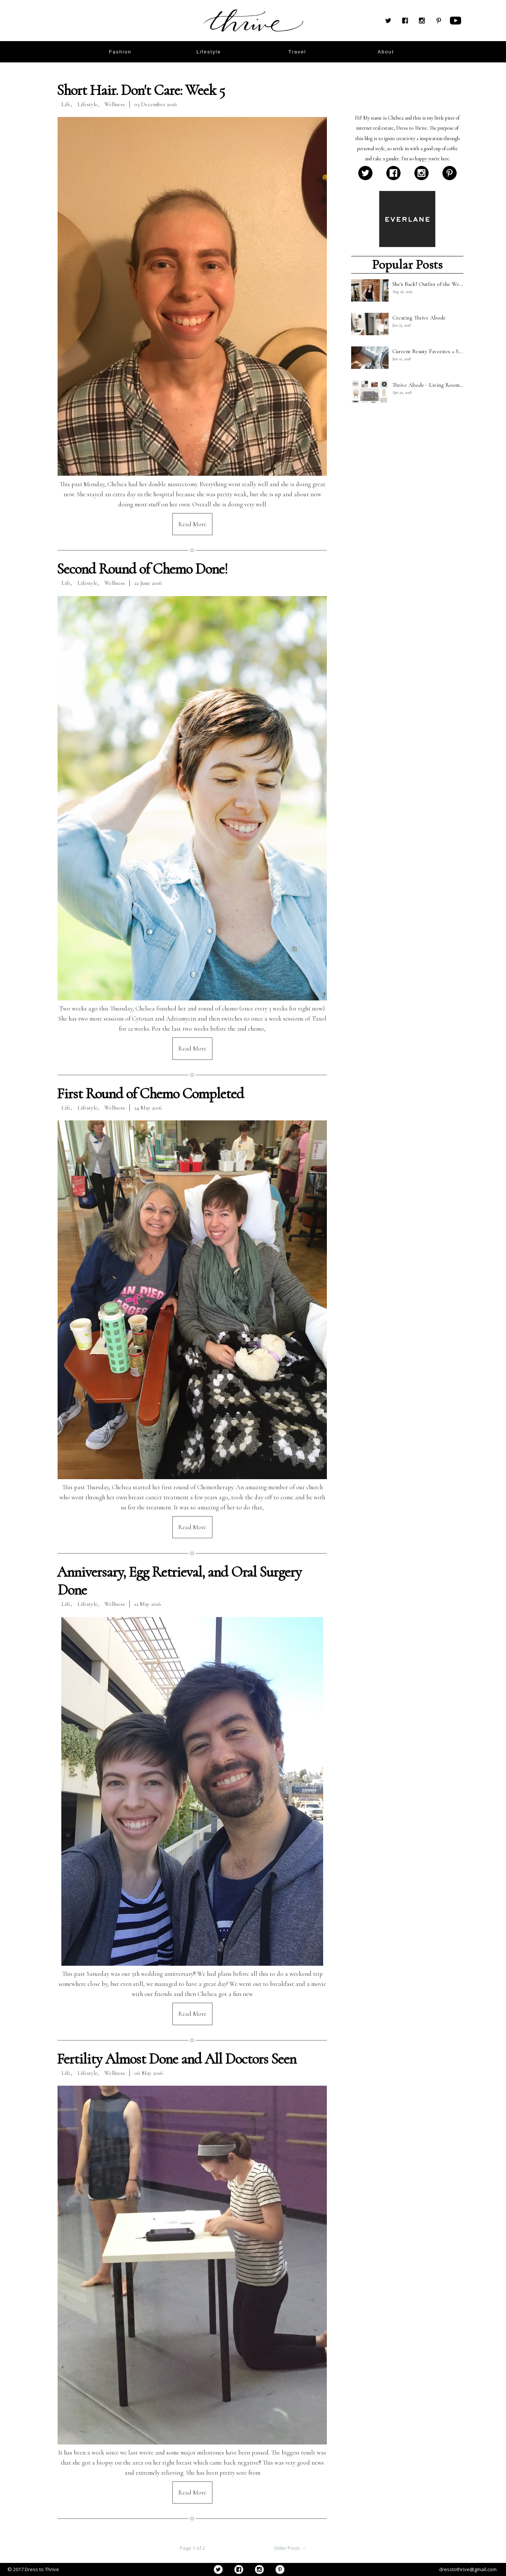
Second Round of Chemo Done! (142, 569)
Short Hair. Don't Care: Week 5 (141, 90)
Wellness (114, 104)
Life (66, 104)
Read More (192, 524)
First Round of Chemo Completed (150, 1093)
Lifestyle (87, 104)
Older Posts (290, 2548)
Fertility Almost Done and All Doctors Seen (176, 2059)
